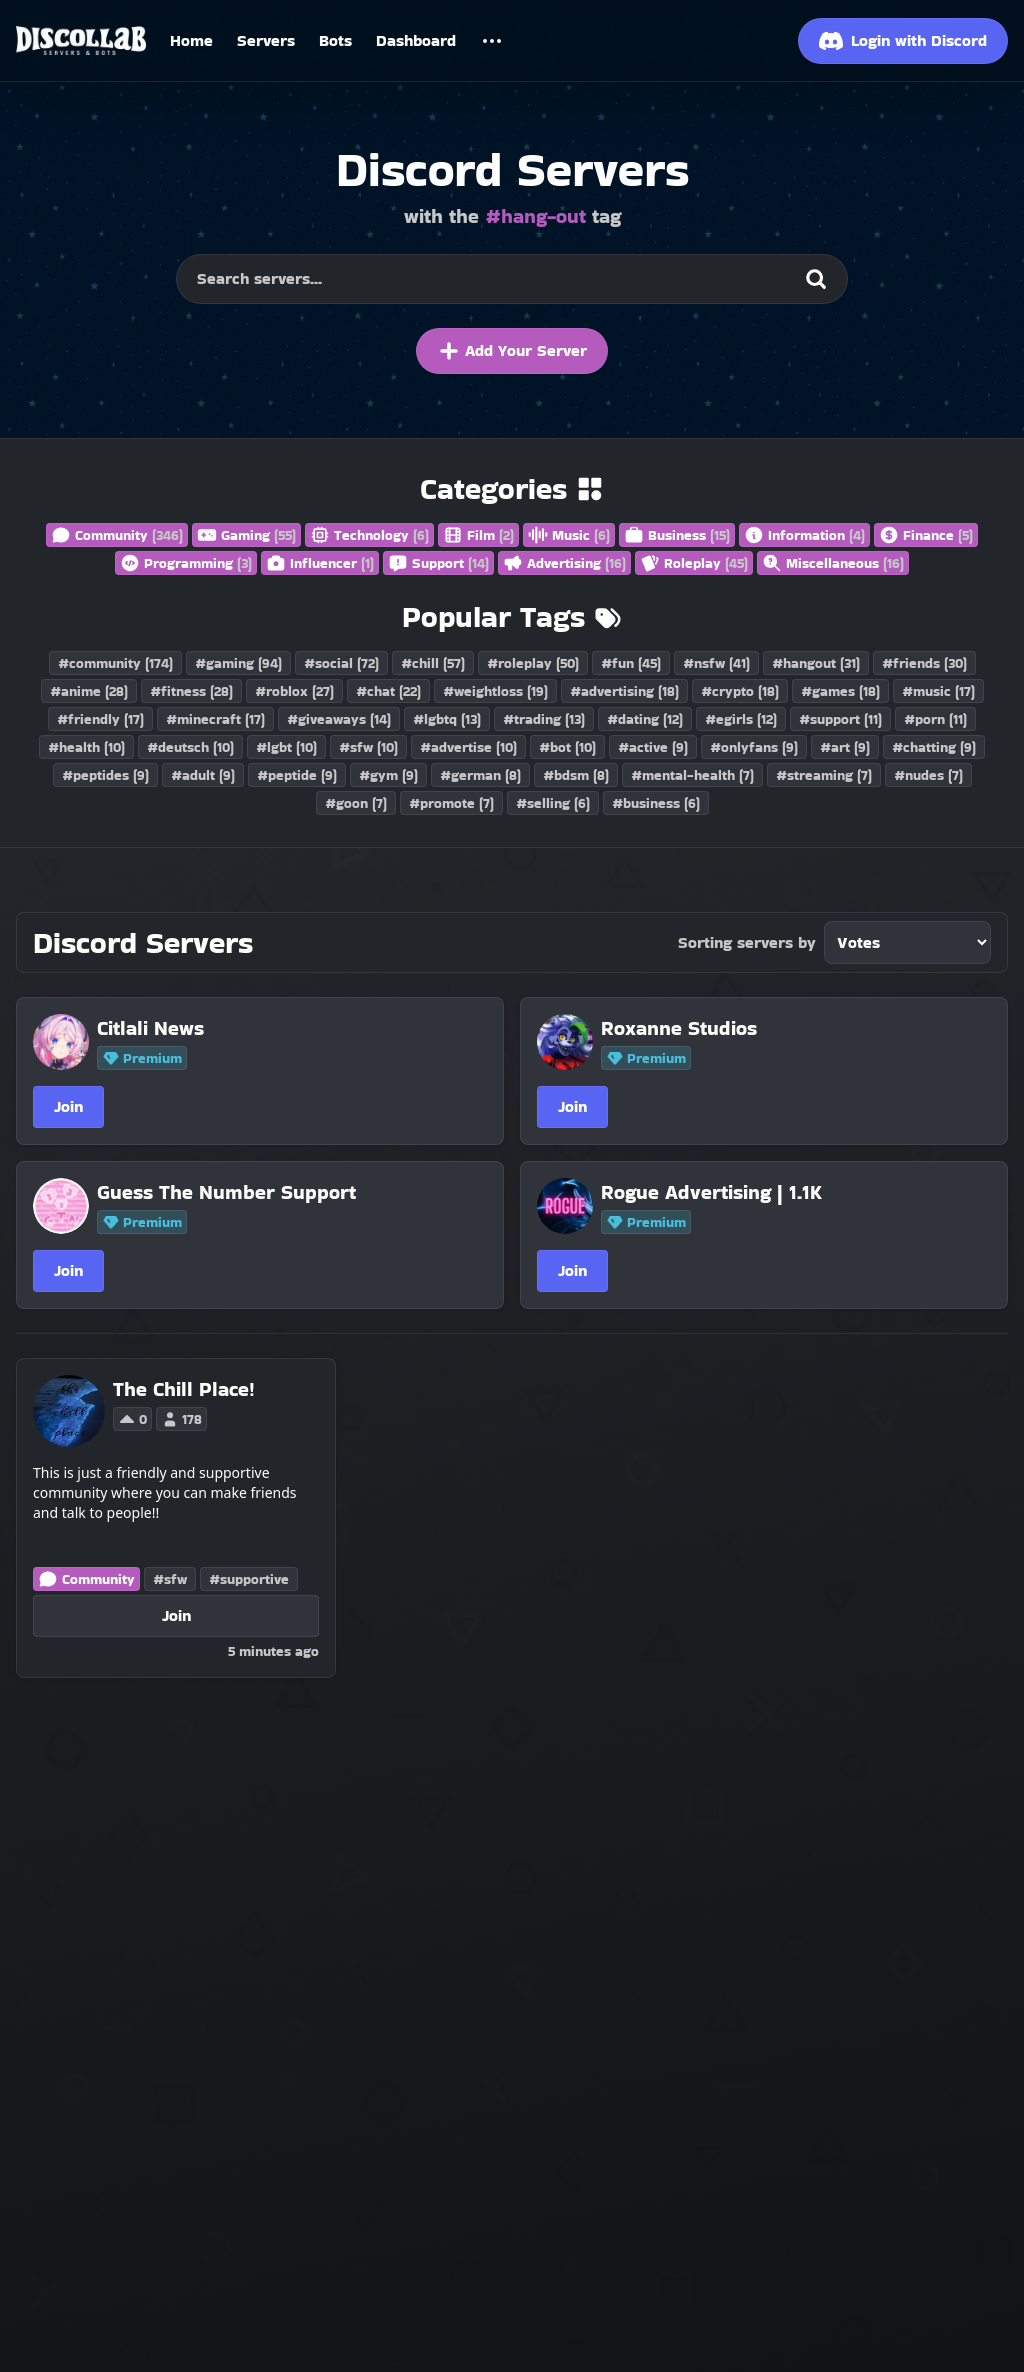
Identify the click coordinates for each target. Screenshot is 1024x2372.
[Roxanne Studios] (781, 1028)
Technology (369, 535)
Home (191, 40)
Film (478, 535)
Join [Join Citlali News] (68, 1106)
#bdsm (576, 775)
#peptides (105, 775)
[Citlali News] (277, 1028)
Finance (926, 535)
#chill (433, 663)
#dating (645, 719)
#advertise (468, 747)
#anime (89, 691)
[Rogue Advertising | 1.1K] (781, 1192)
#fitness (191, 691)
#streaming (824, 775)
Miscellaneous (833, 563)
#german (480, 775)
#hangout (816, 663)
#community (115, 663)
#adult (203, 775)
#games (840, 691)
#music (938, 691)
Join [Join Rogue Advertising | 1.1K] (572, 1270)
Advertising (564, 563)
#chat (388, 691)
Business (677, 535)
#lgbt (286, 747)
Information (804, 535)
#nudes (928, 775)
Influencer (320, 563)
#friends (924, 663)
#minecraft (215, 719)
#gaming (238, 663)
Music (569, 535)
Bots (335, 40)
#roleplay (533, 663)
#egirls (741, 719)
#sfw (368, 747)
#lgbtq (447, 719)
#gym (388, 775)
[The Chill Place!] (184, 1389)
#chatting (934, 747)
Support (438, 563)
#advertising (624, 691)
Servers (266, 40)
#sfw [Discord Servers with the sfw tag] (170, 1579)
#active (653, 747)
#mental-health (692, 775)
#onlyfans (754, 747)
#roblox (294, 691)
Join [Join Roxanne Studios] (572, 1106)
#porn (935, 719)
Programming (186, 563)
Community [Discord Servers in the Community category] (86, 1579)
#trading (544, 719)
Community (117, 535)
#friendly (100, 719)
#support (840, 719)
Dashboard (416, 40)
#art (845, 747)
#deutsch (190, 747)
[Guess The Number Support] (277, 1192)
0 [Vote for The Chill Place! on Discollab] (132, 1419)
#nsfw (716, 663)
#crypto (740, 691)
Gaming (246, 535)
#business (656, 803)
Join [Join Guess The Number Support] (68, 1270)
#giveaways (339, 719)
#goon (356, 803)
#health (86, 747)
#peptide (297, 775)
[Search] (816, 279)
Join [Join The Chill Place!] (176, 1615)
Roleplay (694, 563)
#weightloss (495, 691)
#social (341, 663)
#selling (553, 803)
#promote (451, 803)
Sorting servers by (747, 942)
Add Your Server (512, 351)
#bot (567, 747)
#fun (631, 663)
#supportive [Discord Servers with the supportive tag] (249, 1579)
